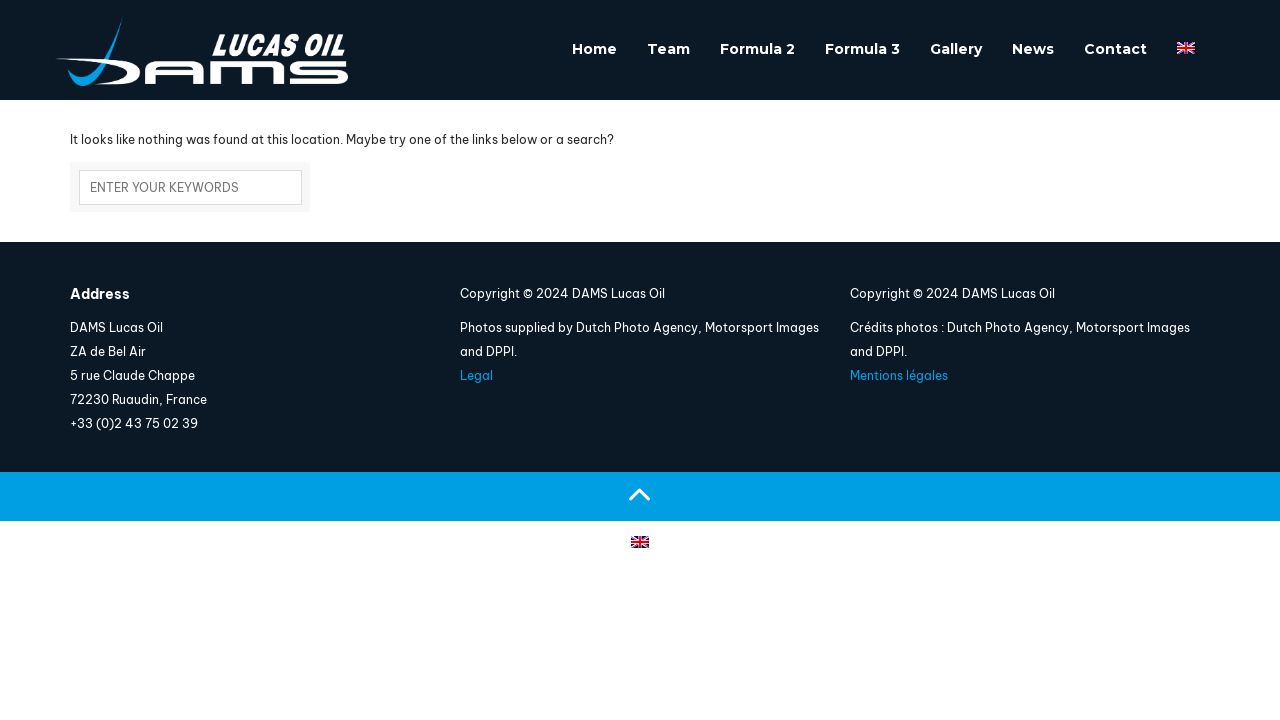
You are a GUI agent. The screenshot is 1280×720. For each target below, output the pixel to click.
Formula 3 (862, 49)
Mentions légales (899, 375)
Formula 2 (757, 49)
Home (594, 49)
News (1033, 49)
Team (668, 49)
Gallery (956, 49)
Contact (1115, 49)
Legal (476, 375)
